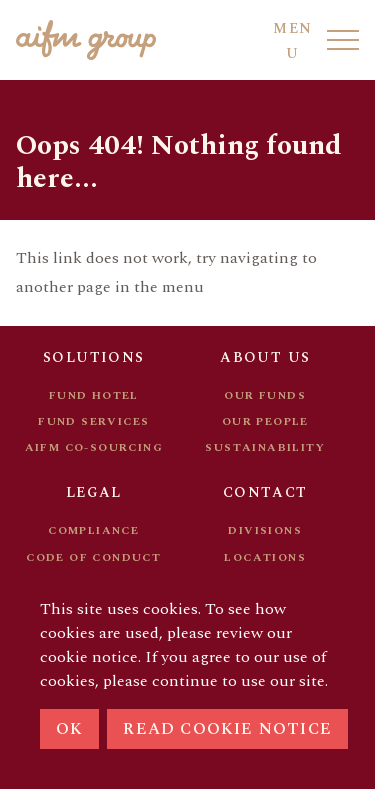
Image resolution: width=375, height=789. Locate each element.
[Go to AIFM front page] (86, 40)
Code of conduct (93, 557)
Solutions (94, 357)
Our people (265, 421)
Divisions (265, 530)
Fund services (93, 421)
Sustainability (265, 447)
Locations (265, 557)
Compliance (93, 530)
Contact (265, 492)
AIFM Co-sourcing (94, 447)
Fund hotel (94, 395)
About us (265, 357)
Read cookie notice (227, 729)
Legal (94, 492)
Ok (69, 729)
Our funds (265, 395)
